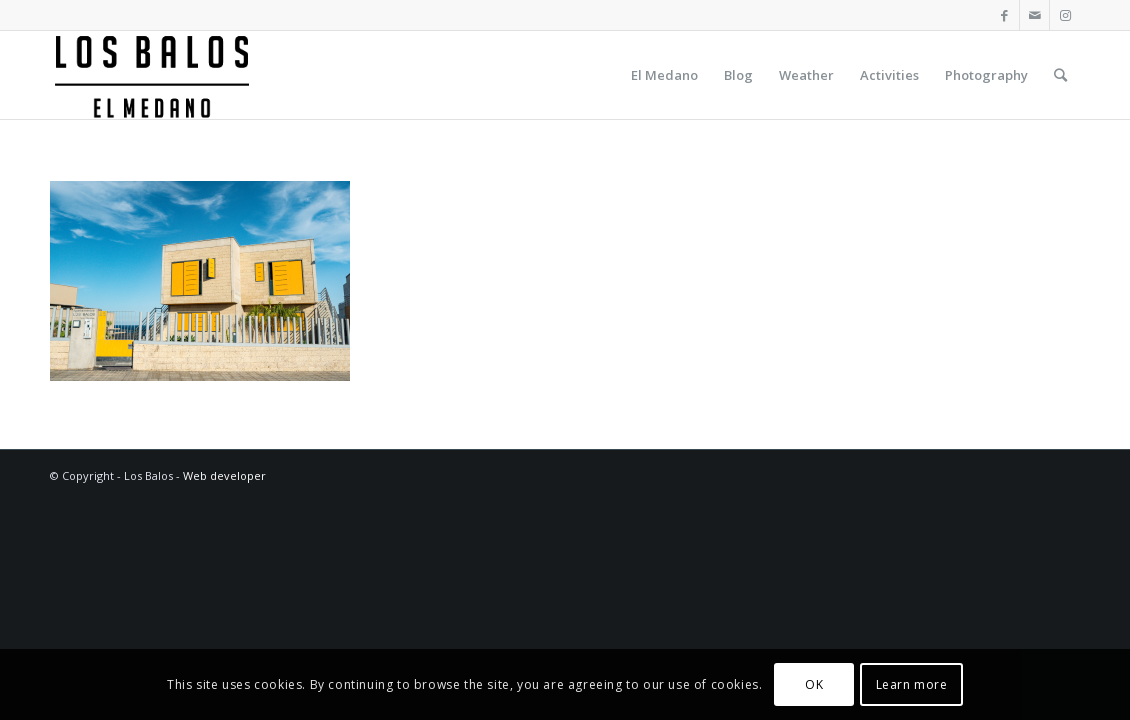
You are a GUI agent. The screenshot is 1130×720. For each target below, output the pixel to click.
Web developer (224, 475)
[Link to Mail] (1034, 15)
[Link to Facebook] (1004, 15)
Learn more (912, 684)
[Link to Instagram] (1065, 15)
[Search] (1060, 75)
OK (814, 684)
